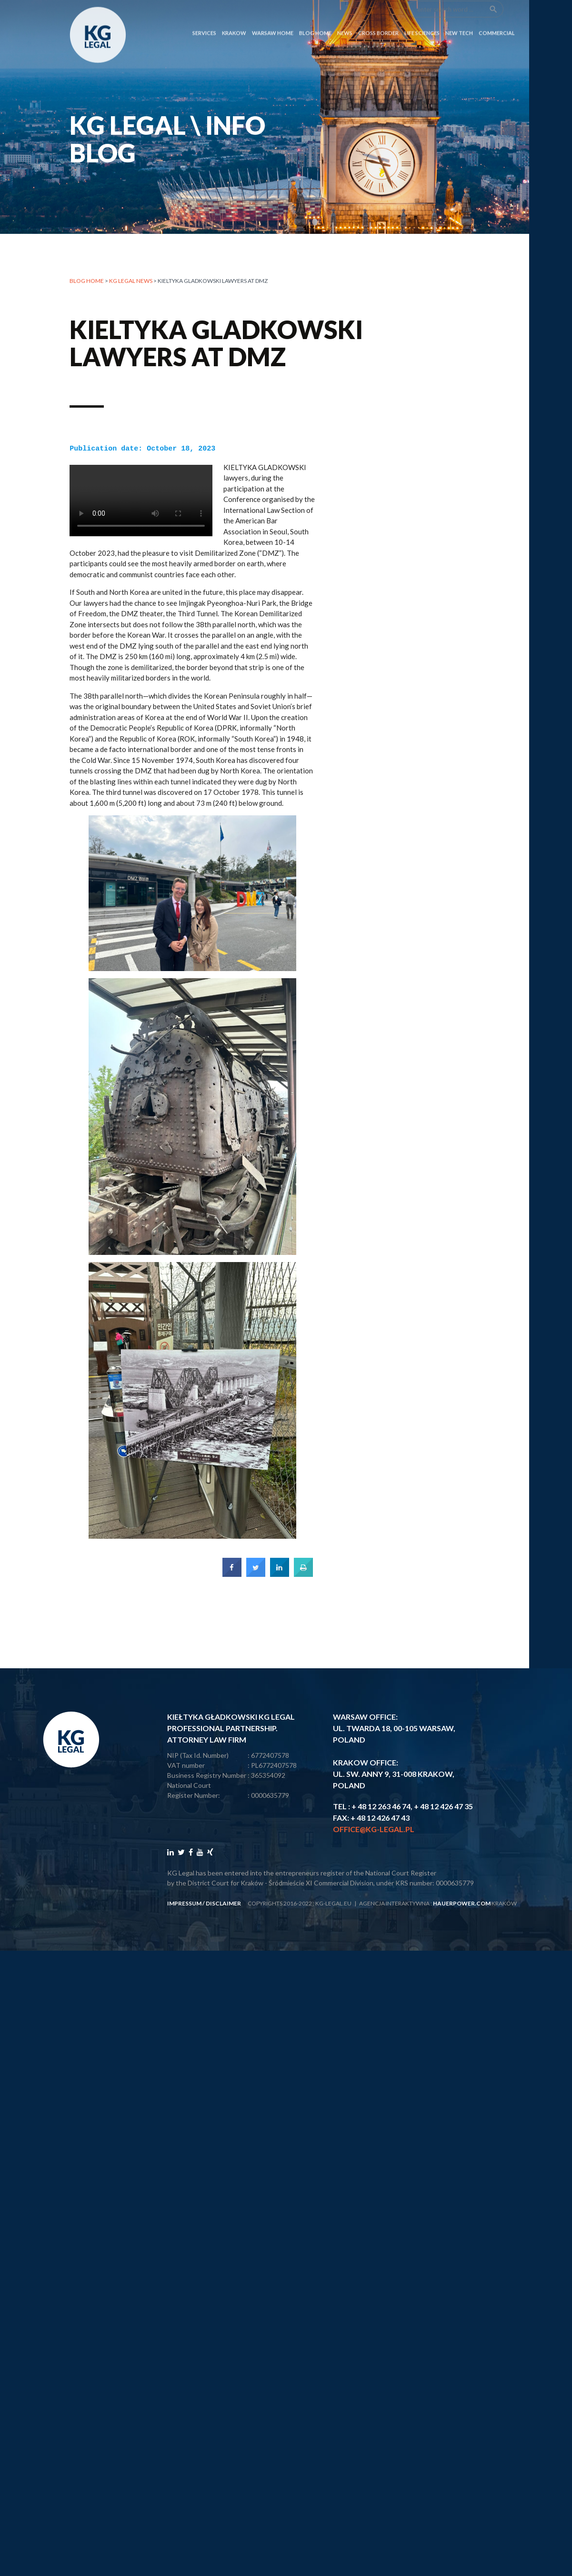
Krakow (234, 15)
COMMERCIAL (497, 15)
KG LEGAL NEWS (130, 280)
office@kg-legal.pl (373, 1827)
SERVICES (204, 15)
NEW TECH (459, 15)
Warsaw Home (272, 15)
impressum (184, 1901)
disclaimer (223, 1901)
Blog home (87, 280)
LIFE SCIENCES (422, 15)
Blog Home (315, 15)
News (344, 15)
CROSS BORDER (378, 15)
